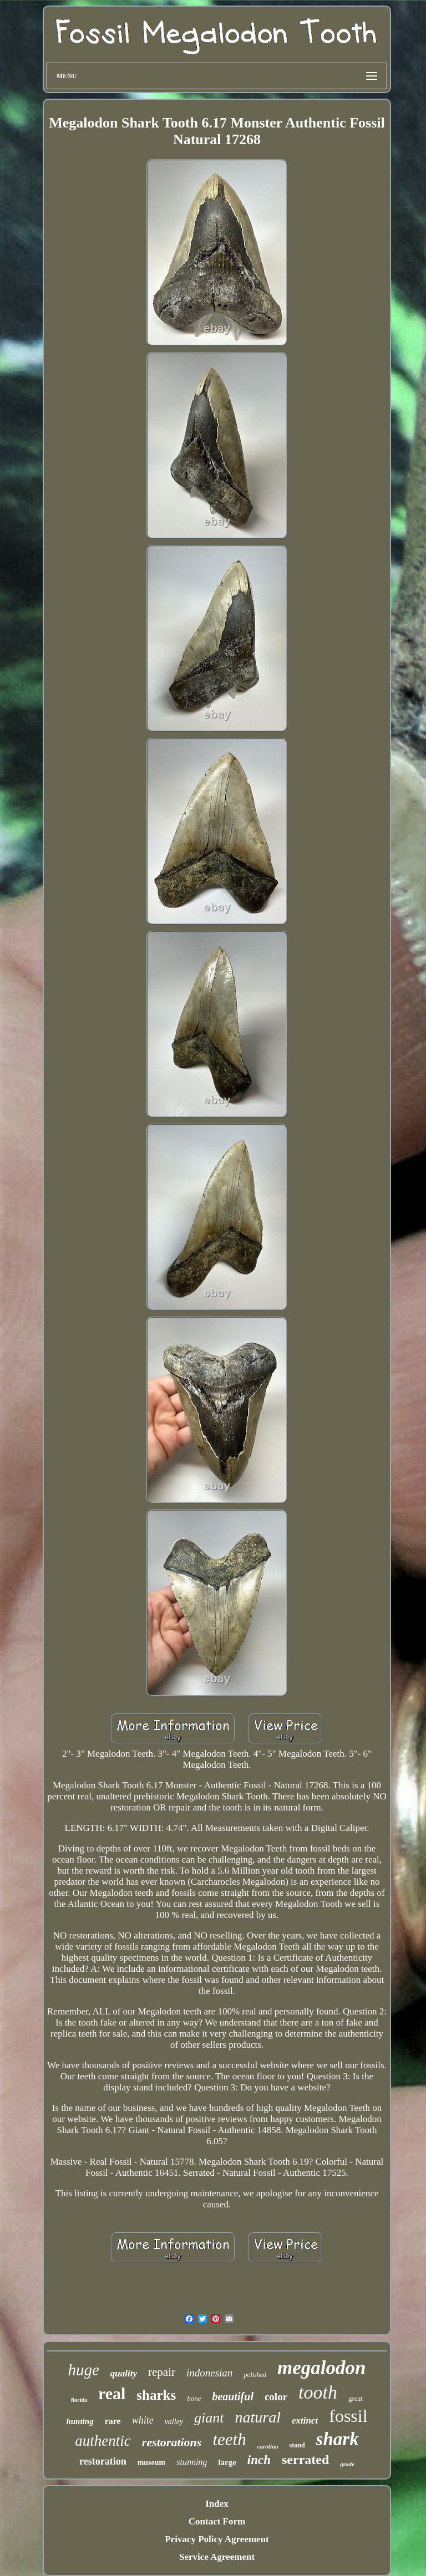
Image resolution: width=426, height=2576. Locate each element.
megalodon (321, 2368)
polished (255, 2375)
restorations (172, 2442)
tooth (317, 2392)
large (227, 2462)
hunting (79, 2421)
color (276, 2396)
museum (152, 2462)
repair (161, 2372)
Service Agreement (217, 2557)
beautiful (232, 2396)
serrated (305, 2459)
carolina (267, 2446)
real (111, 2393)
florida (79, 2400)
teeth (229, 2439)
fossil (348, 2416)
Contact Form (217, 2521)
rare (113, 2421)
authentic (102, 2440)
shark (337, 2439)
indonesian (209, 2373)
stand (297, 2445)
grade (347, 2464)
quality (123, 2373)
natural (258, 2417)
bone (194, 2398)
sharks (156, 2395)
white (143, 2420)
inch (259, 2460)
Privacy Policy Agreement (217, 2539)
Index (217, 2503)
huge (83, 2370)
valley (174, 2421)
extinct (305, 2420)
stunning (191, 2462)
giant (209, 2418)
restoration (102, 2461)
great (355, 2398)
